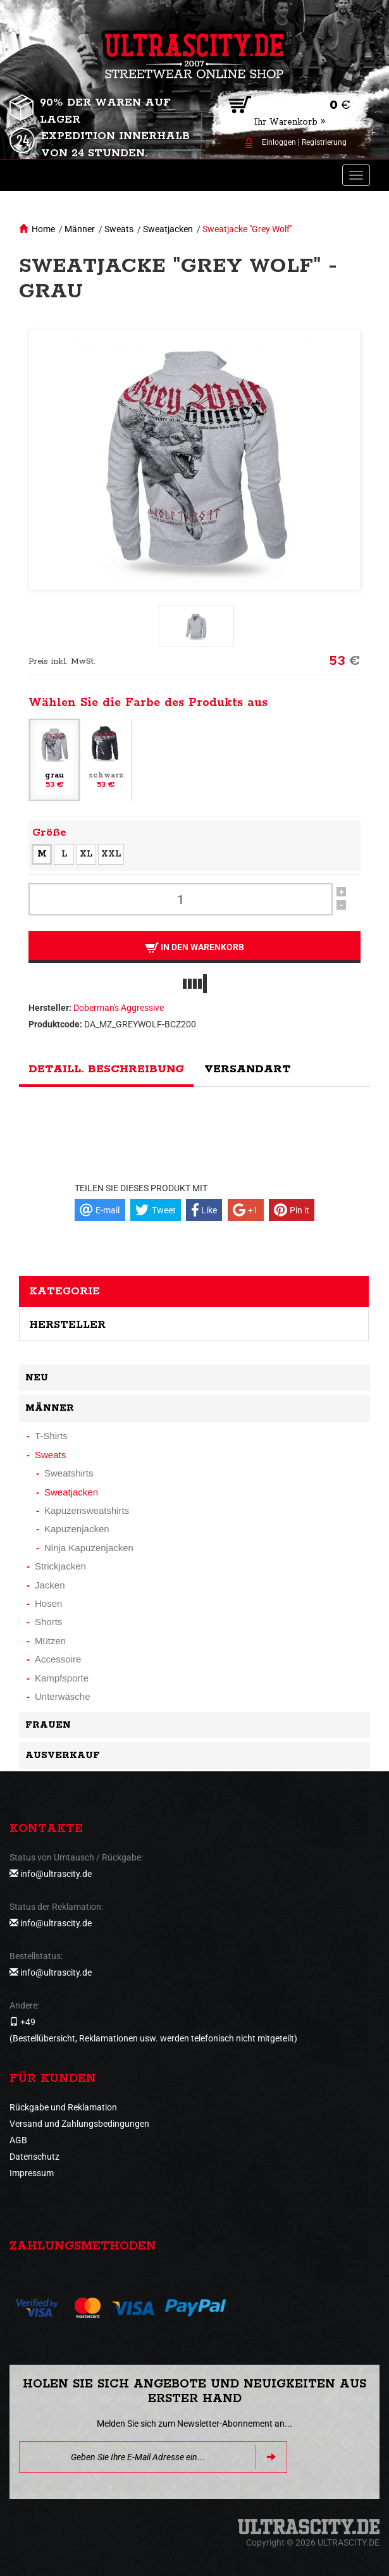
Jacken (50, 1585)
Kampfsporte (62, 1678)
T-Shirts (51, 1435)
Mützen (50, 1640)
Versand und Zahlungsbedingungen (79, 2124)
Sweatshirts (69, 1473)
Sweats (118, 229)
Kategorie (64, 1291)
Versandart (247, 1069)
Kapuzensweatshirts (86, 1510)
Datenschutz (34, 2157)
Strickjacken (60, 1566)
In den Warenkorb (194, 947)
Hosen (48, 1603)
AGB (18, 2140)
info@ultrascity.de (56, 1874)
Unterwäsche (62, 1696)
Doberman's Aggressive (118, 1008)
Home (43, 229)
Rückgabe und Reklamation (63, 2107)
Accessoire (58, 1659)
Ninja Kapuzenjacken (88, 1547)
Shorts (48, 1621)
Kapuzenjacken (76, 1528)
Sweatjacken (168, 229)
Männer (80, 229)
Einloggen (279, 142)
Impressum (31, 2173)
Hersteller (67, 1325)
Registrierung (324, 142)
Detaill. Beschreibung (106, 1069)
